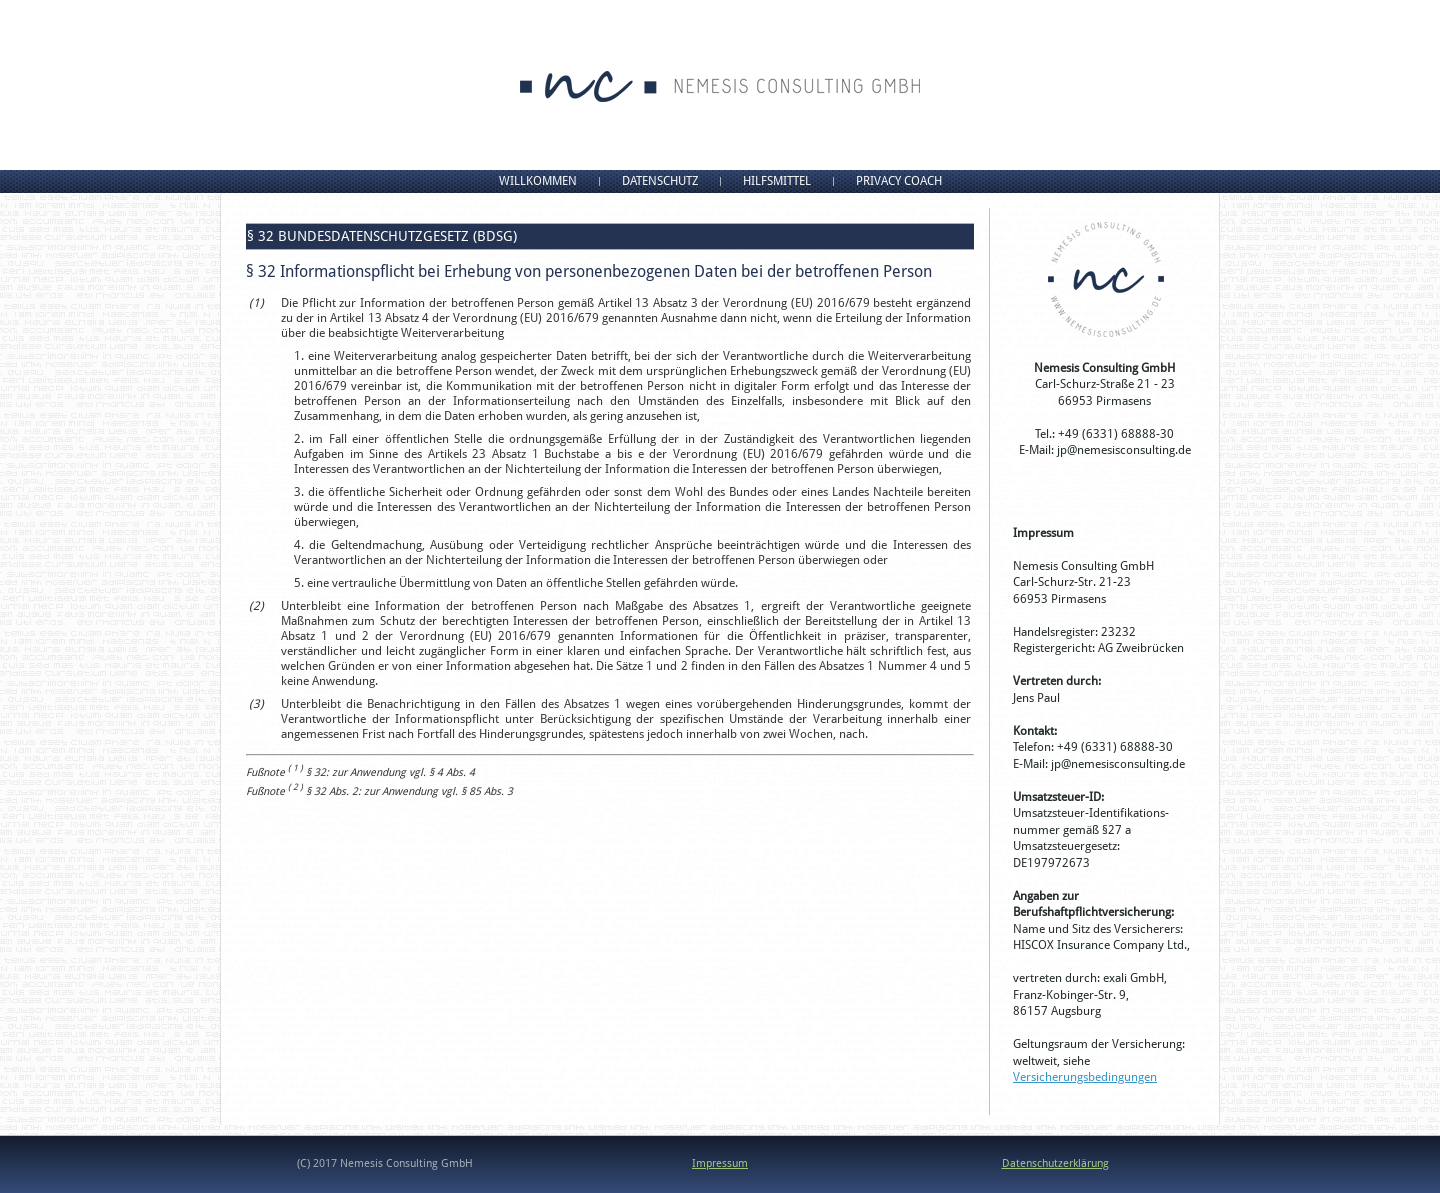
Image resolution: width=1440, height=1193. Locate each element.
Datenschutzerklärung (1055, 1163)
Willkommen (538, 181)
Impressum (720, 1163)
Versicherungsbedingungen (1085, 1077)
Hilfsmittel (777, 181)
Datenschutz (660, 181)
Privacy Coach (899, 181)
